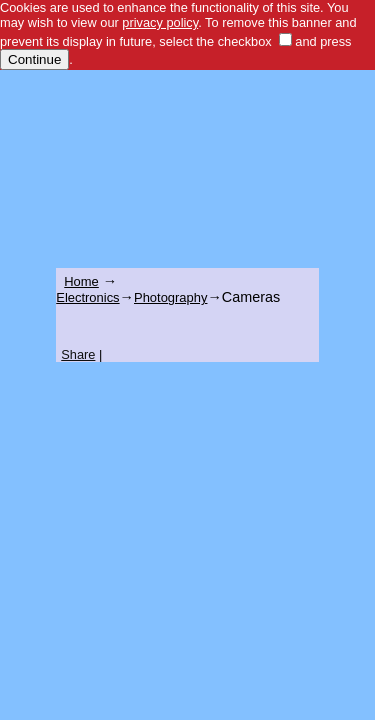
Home (81, 281)
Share (78, 354)
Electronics (87, 297)
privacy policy (160, 22)
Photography (170, 297)
